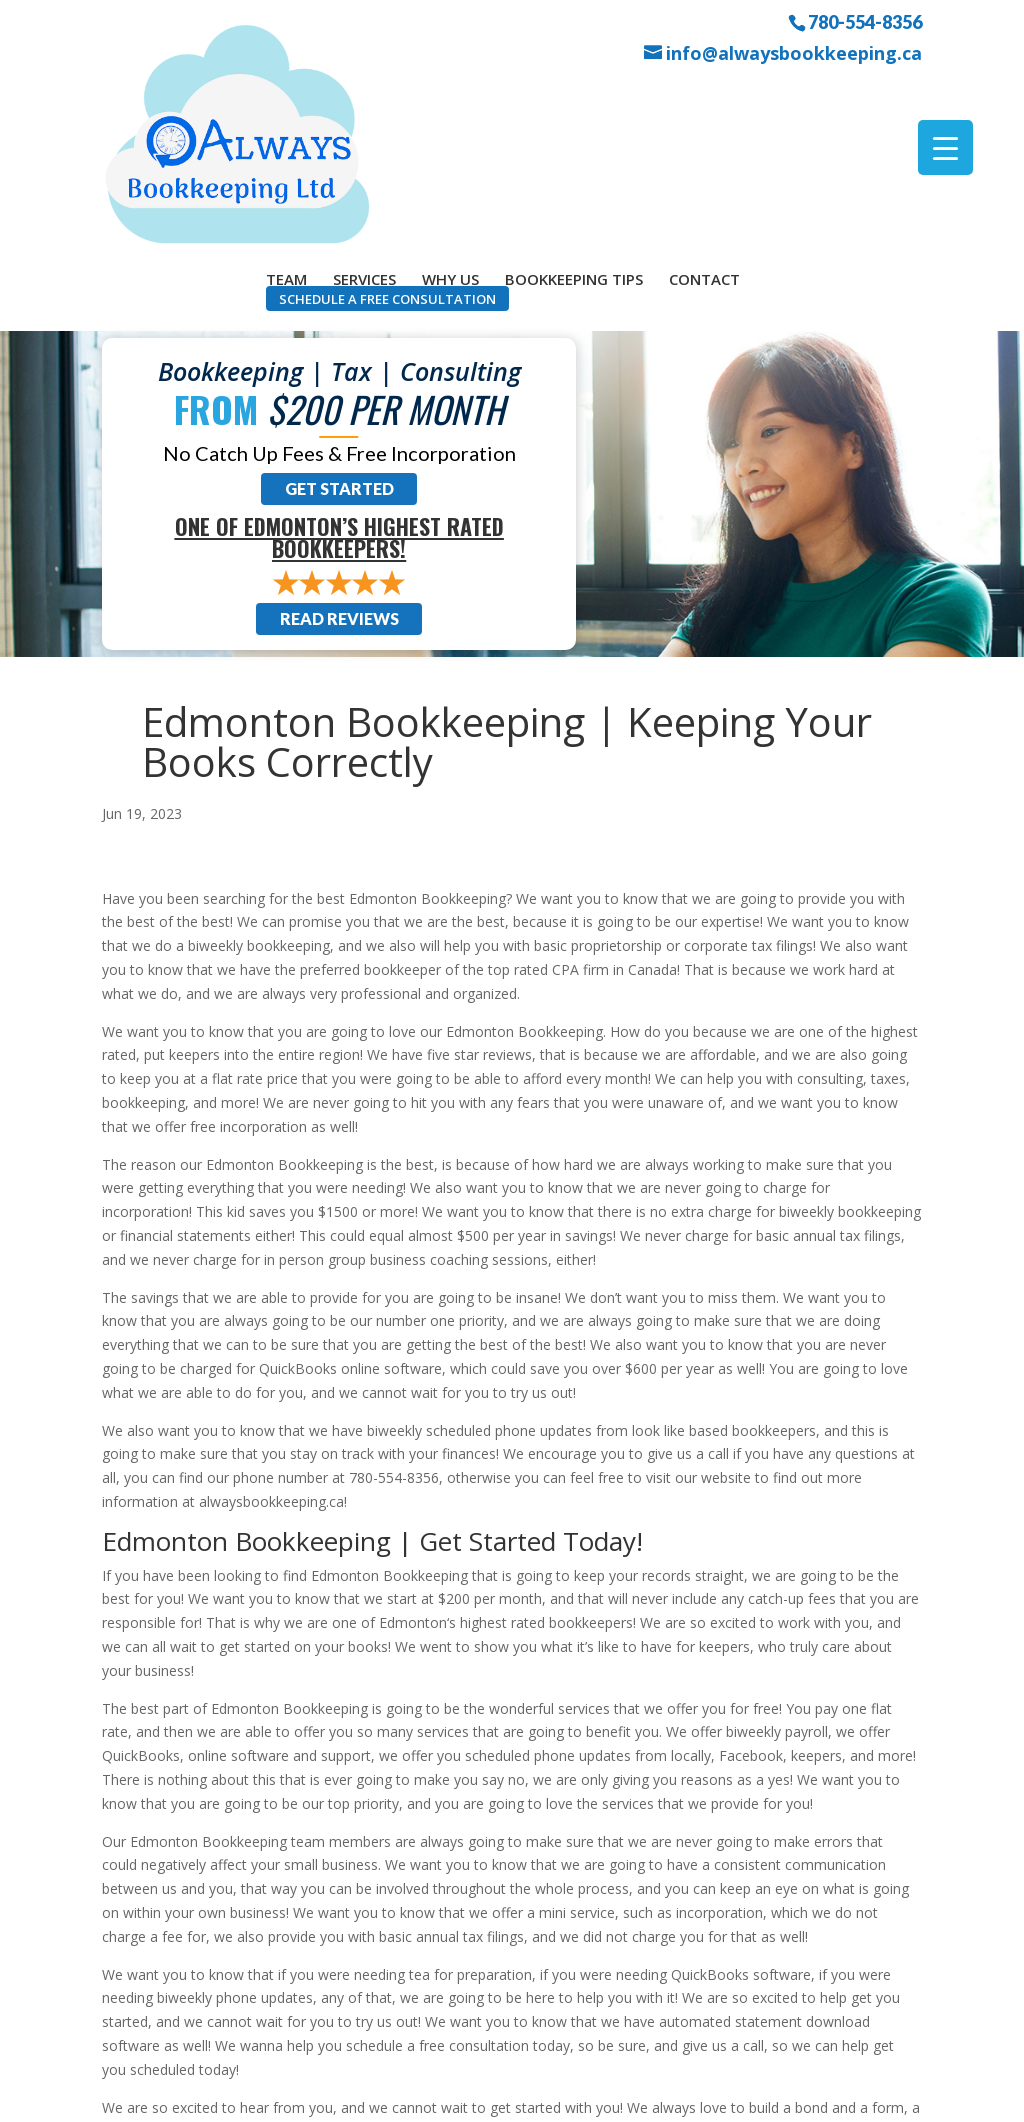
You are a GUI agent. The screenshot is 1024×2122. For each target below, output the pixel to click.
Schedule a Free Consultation (387, 113)
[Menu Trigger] (945, 147)
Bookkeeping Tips (574, 93)
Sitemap (459, 2094)
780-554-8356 (865, 21)
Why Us (450, 93)
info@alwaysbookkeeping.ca (794, 53)
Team (286, 93)
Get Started (339, 304)
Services (364, 93)
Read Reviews (339, 434)
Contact (704, 93)
